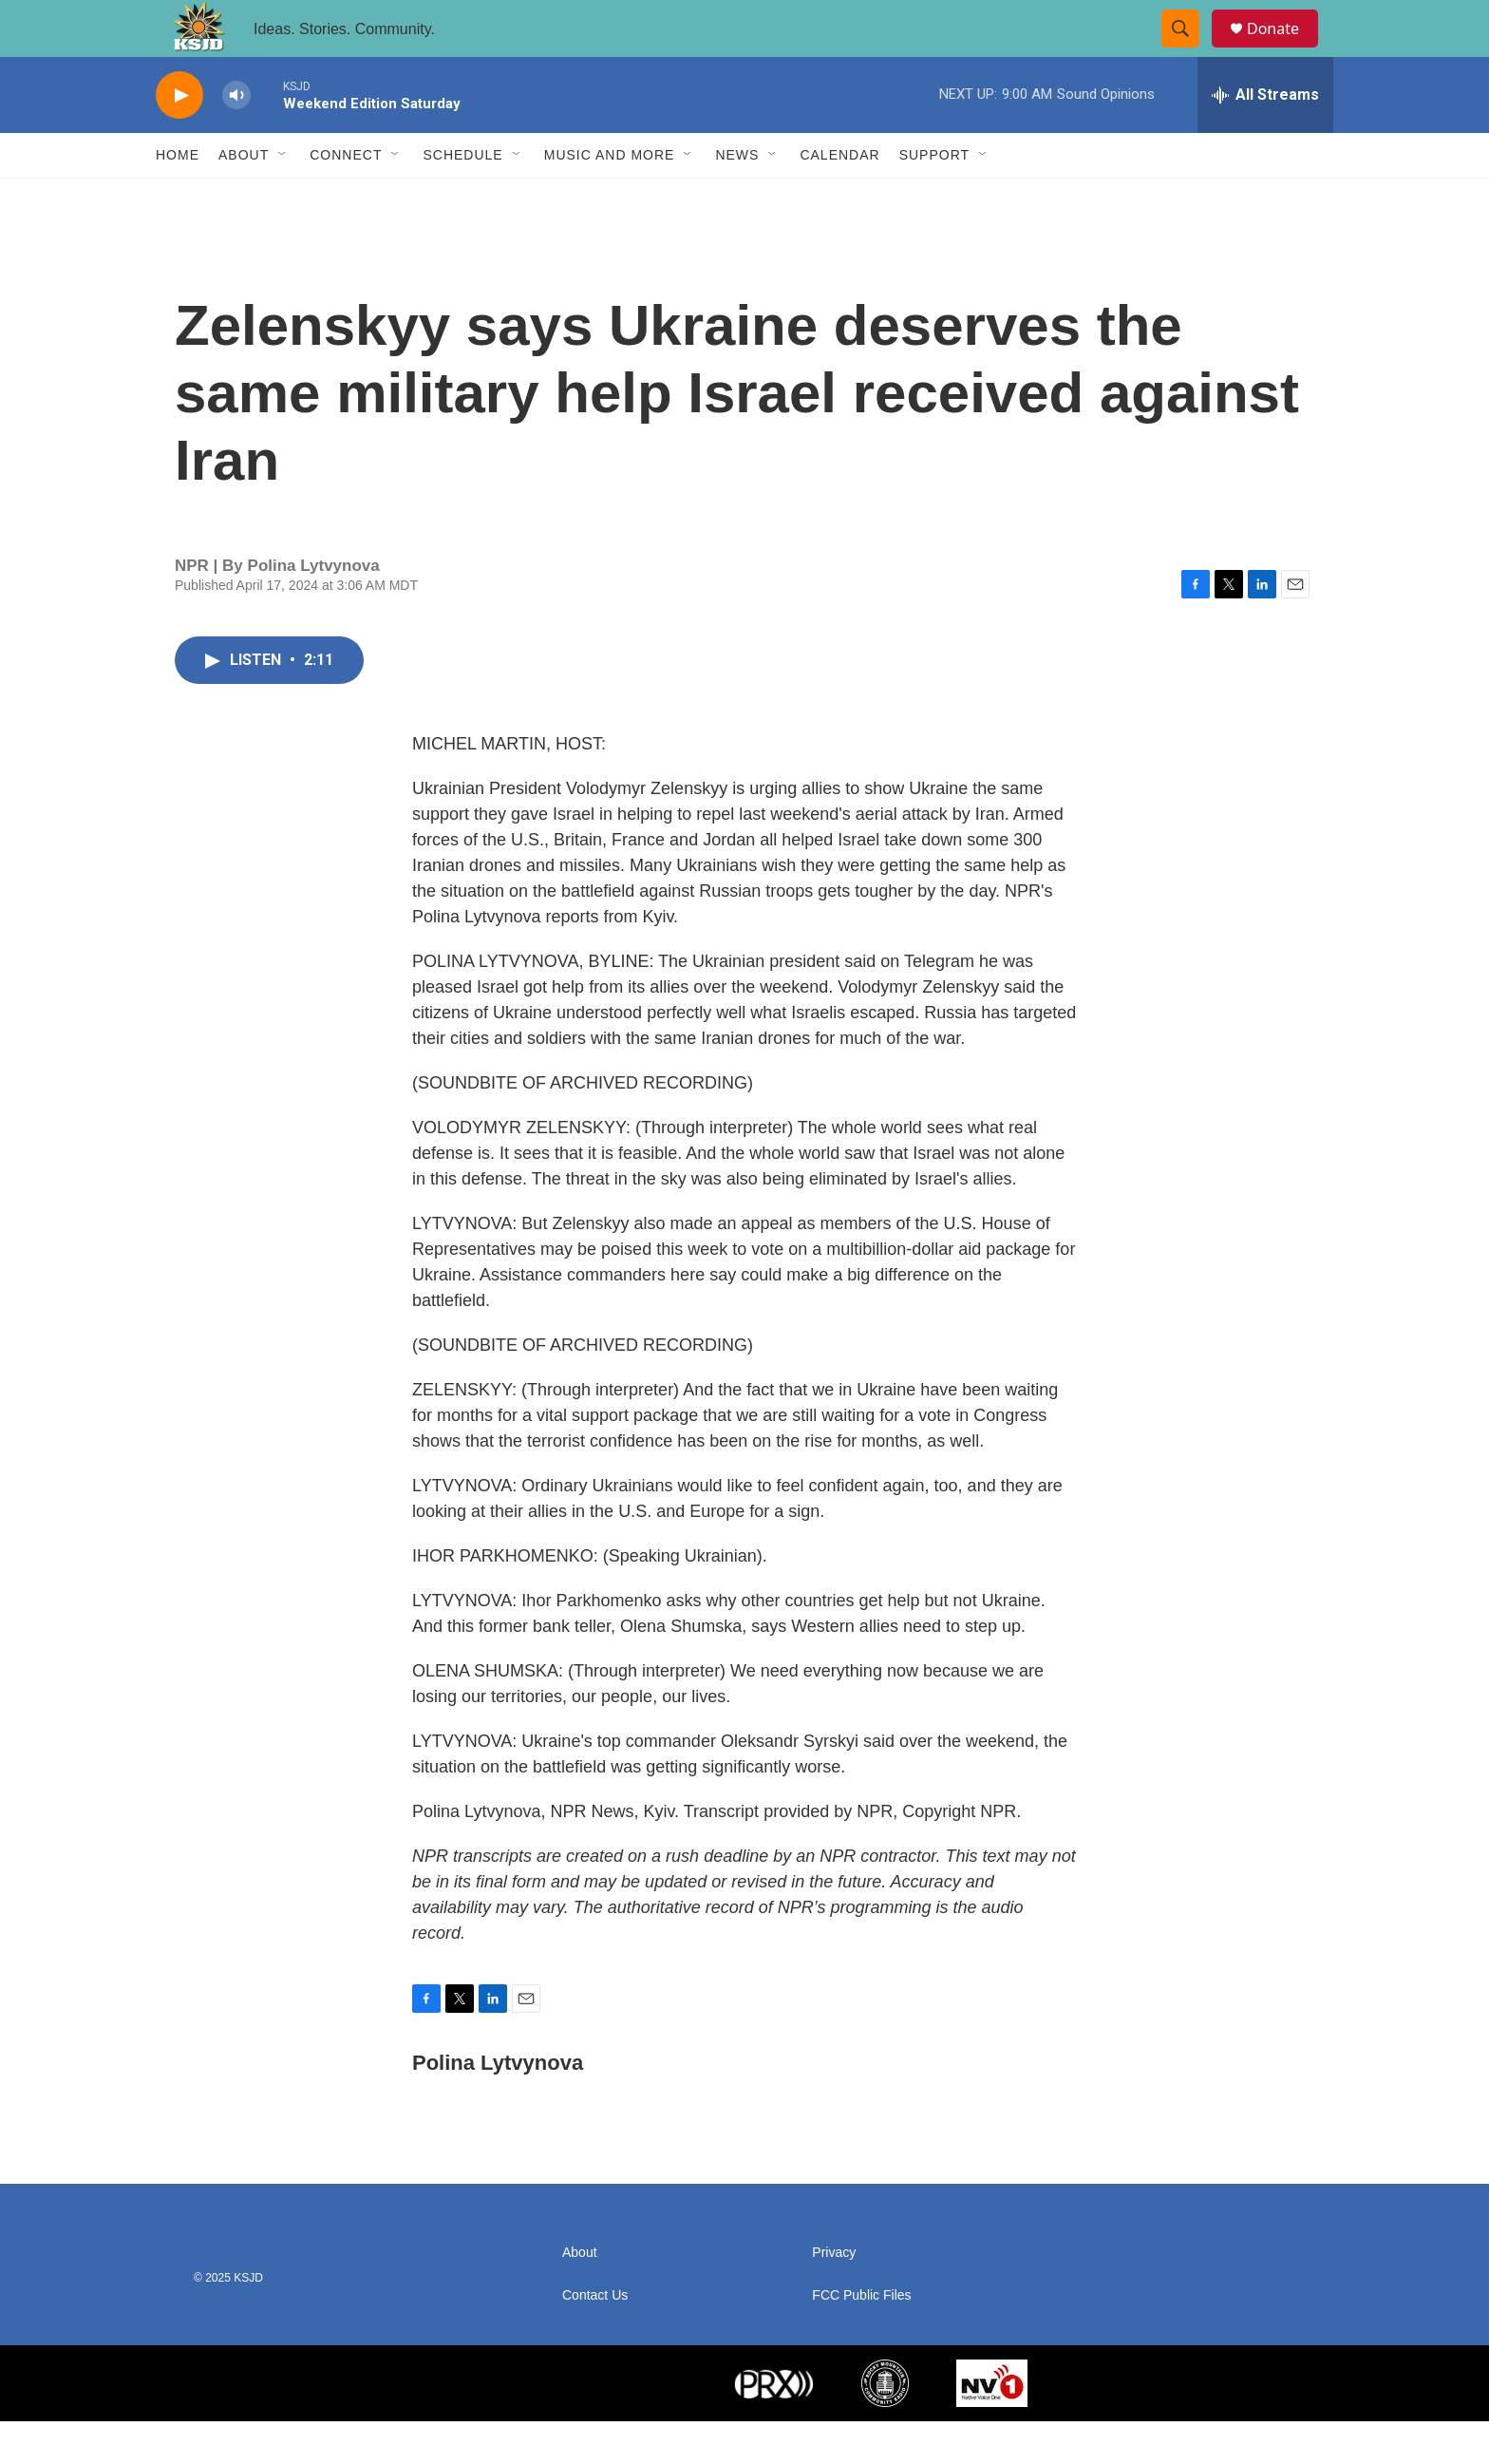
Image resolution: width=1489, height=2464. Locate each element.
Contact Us (595, 2338)
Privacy (834, 2295)
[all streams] (1265, 138)
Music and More (609, 197)
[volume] (236, 138)
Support (934, 197)
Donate (1284, 50)
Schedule (462, 197)
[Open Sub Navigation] (283, 197)
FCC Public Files (861, 2338)
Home (177, 197)
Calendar (839, 197)
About (243, 197)
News (737, 197)
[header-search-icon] (1189, 50)
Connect (346, 197)
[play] (179, 138)
